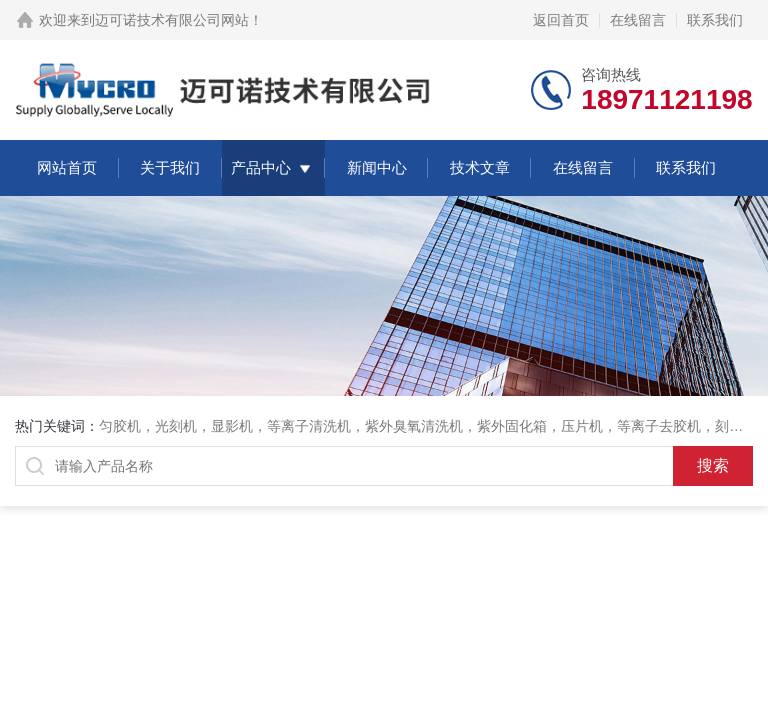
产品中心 (261, 167)
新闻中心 (377, 167)
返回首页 (561, 20)
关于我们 (170, 167)
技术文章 (480, 167)
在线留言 (638, 20)
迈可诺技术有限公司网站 (172, 20)
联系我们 (715, 20)
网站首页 (67, 167)
